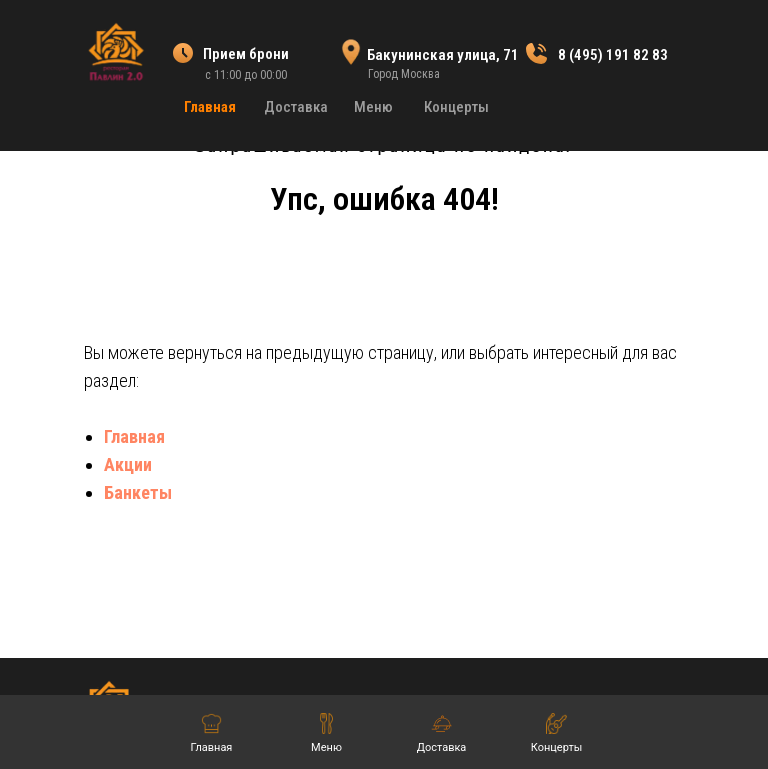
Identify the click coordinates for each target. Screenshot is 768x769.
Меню (373, 107)
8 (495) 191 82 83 (613, 55)
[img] (115, 51)
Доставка (296, 107)
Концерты (456, 107)
